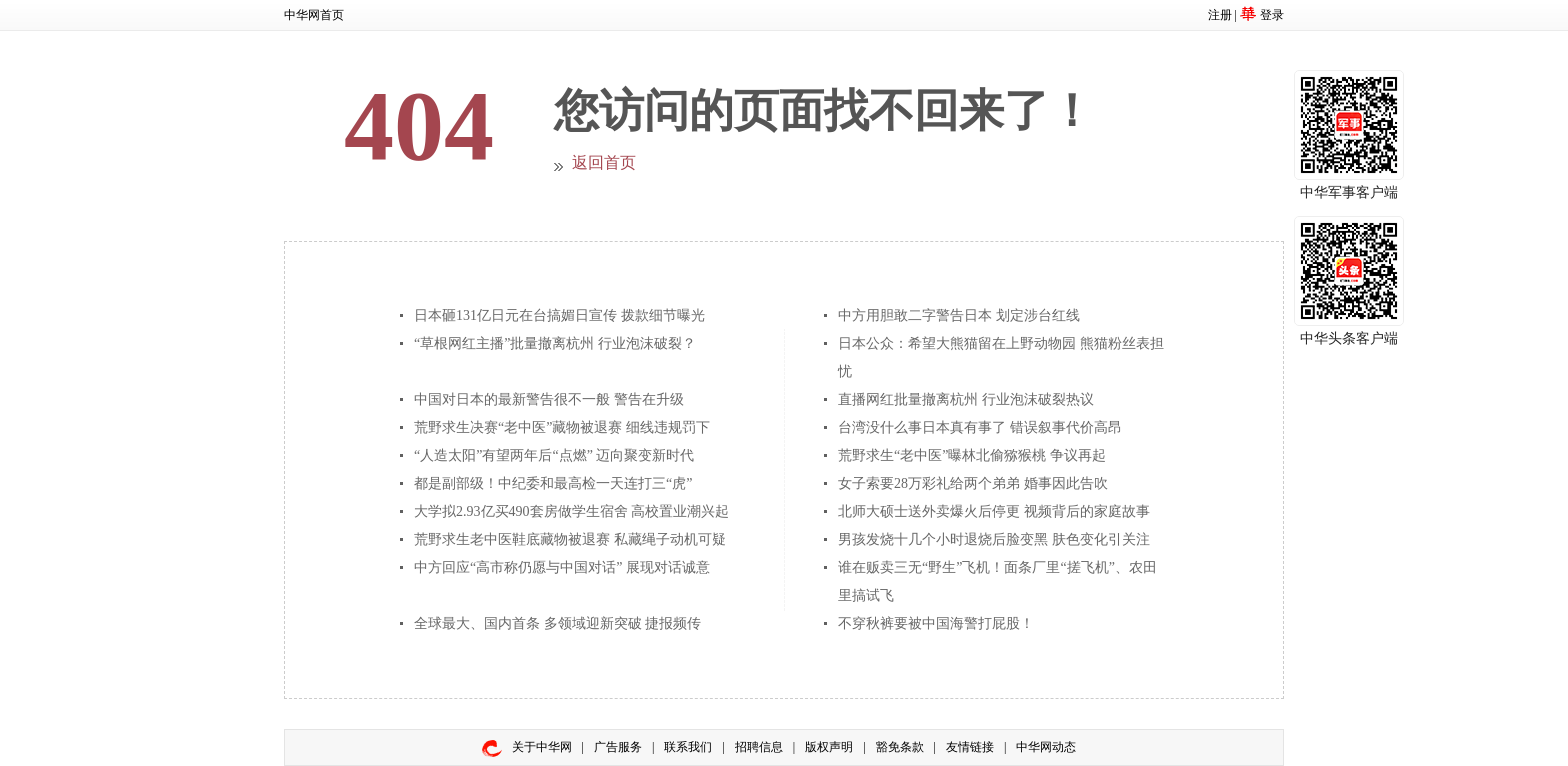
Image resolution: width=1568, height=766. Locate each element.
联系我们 (688, 747)
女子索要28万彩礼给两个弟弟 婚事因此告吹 (973, 483)
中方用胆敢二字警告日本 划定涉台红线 (959, 315)
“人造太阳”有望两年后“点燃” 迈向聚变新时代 (554, 455)
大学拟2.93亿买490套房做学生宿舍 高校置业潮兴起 (571, 511)
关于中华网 (542, 747)
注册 (1220, 15)
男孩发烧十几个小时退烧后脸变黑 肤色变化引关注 (994, 539)
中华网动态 (1046, 747)
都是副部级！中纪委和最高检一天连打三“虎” (553, 483)
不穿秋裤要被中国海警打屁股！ (936, 623)
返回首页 (604, 162)
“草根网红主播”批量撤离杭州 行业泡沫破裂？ (555, 343)
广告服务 (618, 747)
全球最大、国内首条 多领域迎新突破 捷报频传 (557, 623)
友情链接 (970, 747)
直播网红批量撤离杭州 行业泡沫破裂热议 (966, 399)
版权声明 (829, 747)
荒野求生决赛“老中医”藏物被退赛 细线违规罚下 (562, 427)
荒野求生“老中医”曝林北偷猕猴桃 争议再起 (972, 455)
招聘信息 (759, 747)
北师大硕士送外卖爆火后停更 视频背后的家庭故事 (994, 511)
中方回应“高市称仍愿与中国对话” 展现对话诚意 (562, 567)
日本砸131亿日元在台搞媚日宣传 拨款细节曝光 (559, 315)
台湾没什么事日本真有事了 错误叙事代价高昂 (980, 427)
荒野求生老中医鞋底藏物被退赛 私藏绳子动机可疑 (570, 539)
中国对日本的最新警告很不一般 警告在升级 (549, 399)
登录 (1272, 15)
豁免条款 (900, 747)
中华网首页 (314, 15)
